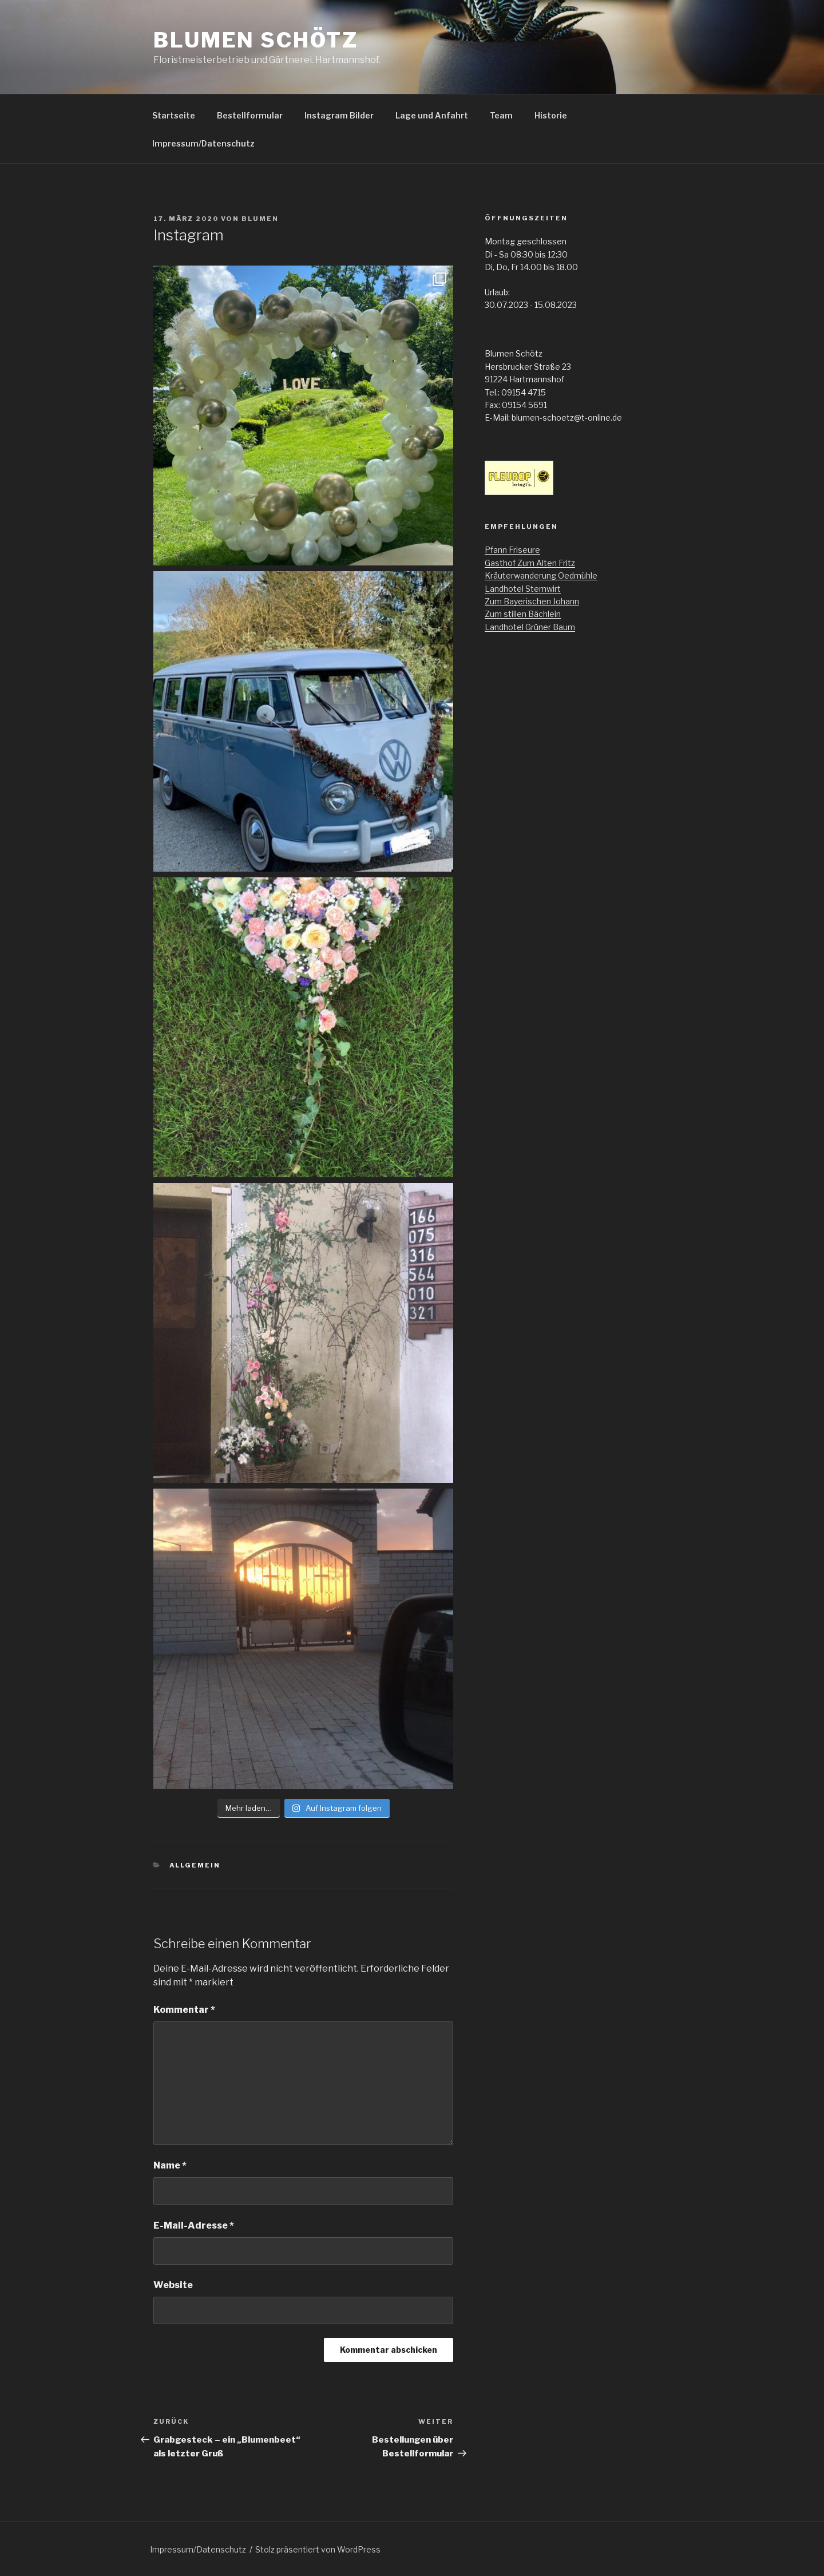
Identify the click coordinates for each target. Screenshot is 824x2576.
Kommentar (184, 2009)
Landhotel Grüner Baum (530, 627)
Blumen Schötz (255, 40)
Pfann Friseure (512, 550)
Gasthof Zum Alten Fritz (530, 563)
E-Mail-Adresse (193, 2225)
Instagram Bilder (339, 115)
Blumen (260, 219)
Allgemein (195, 1865)
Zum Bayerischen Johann (532, 601)
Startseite (173, 115)
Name (170, 2165)
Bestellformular (250, 115)
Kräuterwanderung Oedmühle (541, 575)
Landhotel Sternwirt (523, 588)
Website (173, 2285)
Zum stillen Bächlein (523, 614)
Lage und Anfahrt (431, 115)
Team (501, 115)
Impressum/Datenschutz (203, 143)
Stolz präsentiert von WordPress (318, 2549)
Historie (550, 115)
